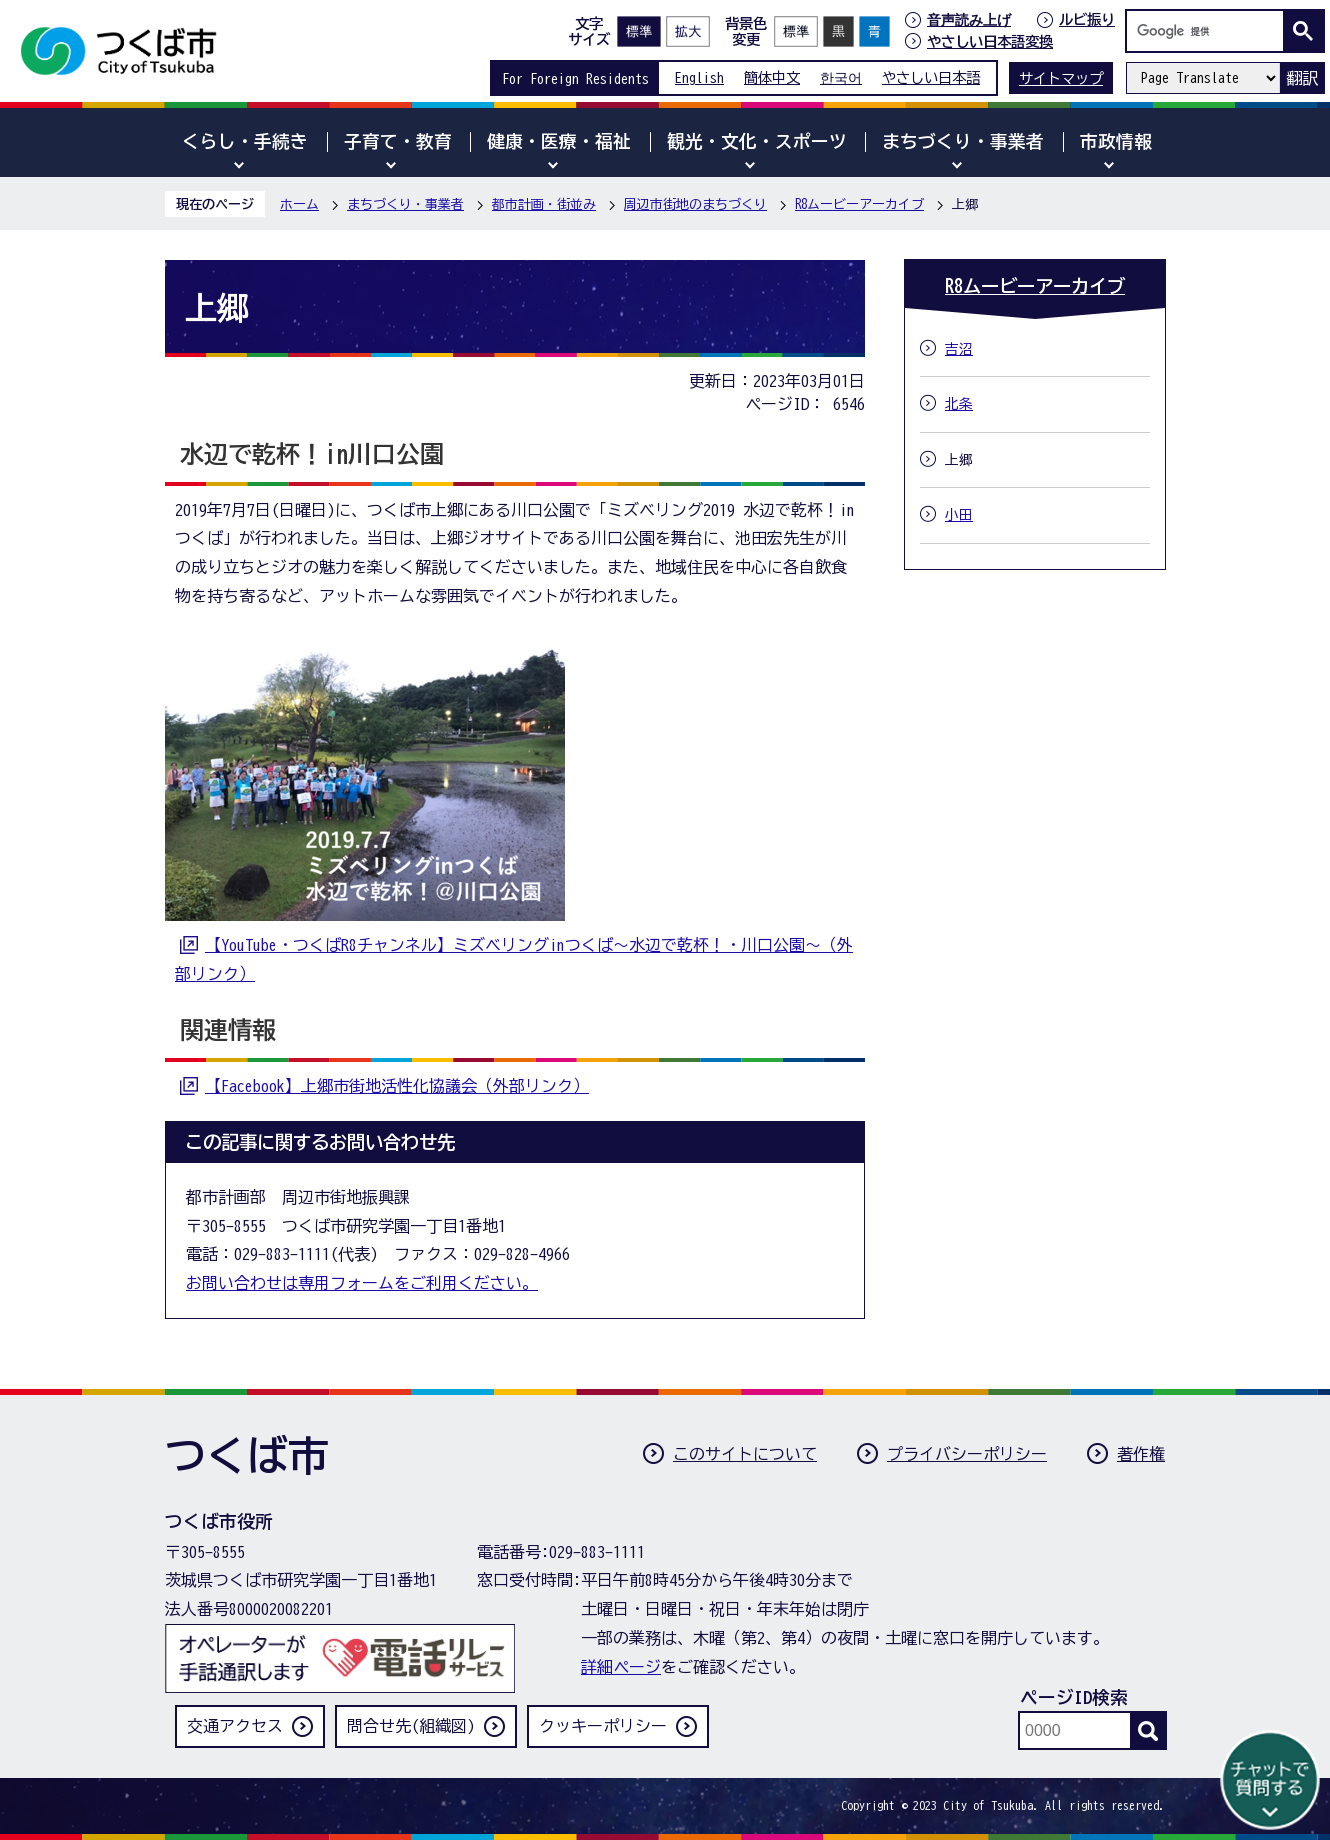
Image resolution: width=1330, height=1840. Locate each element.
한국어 (841, 77)
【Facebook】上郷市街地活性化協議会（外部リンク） (397, 1086)
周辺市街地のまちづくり (695, 204)
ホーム (299, 204)
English (699, 77)
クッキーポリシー (603, 1726)
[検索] (1210, 31)
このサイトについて (745, 1454)
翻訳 (1302, 78)
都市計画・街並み (544, 204)
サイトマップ (1061, 78)
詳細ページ (621, 1667)
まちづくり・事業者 (405, 204)
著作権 (1141, 1454)
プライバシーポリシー (967, 1454)
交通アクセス (235, 1726)
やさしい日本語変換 (990, 41)
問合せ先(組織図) (411, 1726)
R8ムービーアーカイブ (859, 204)
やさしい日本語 (931, 77)
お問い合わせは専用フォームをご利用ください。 (362, 1283)
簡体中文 (772, 77)
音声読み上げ (969, 20)
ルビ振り (1087, 19)
